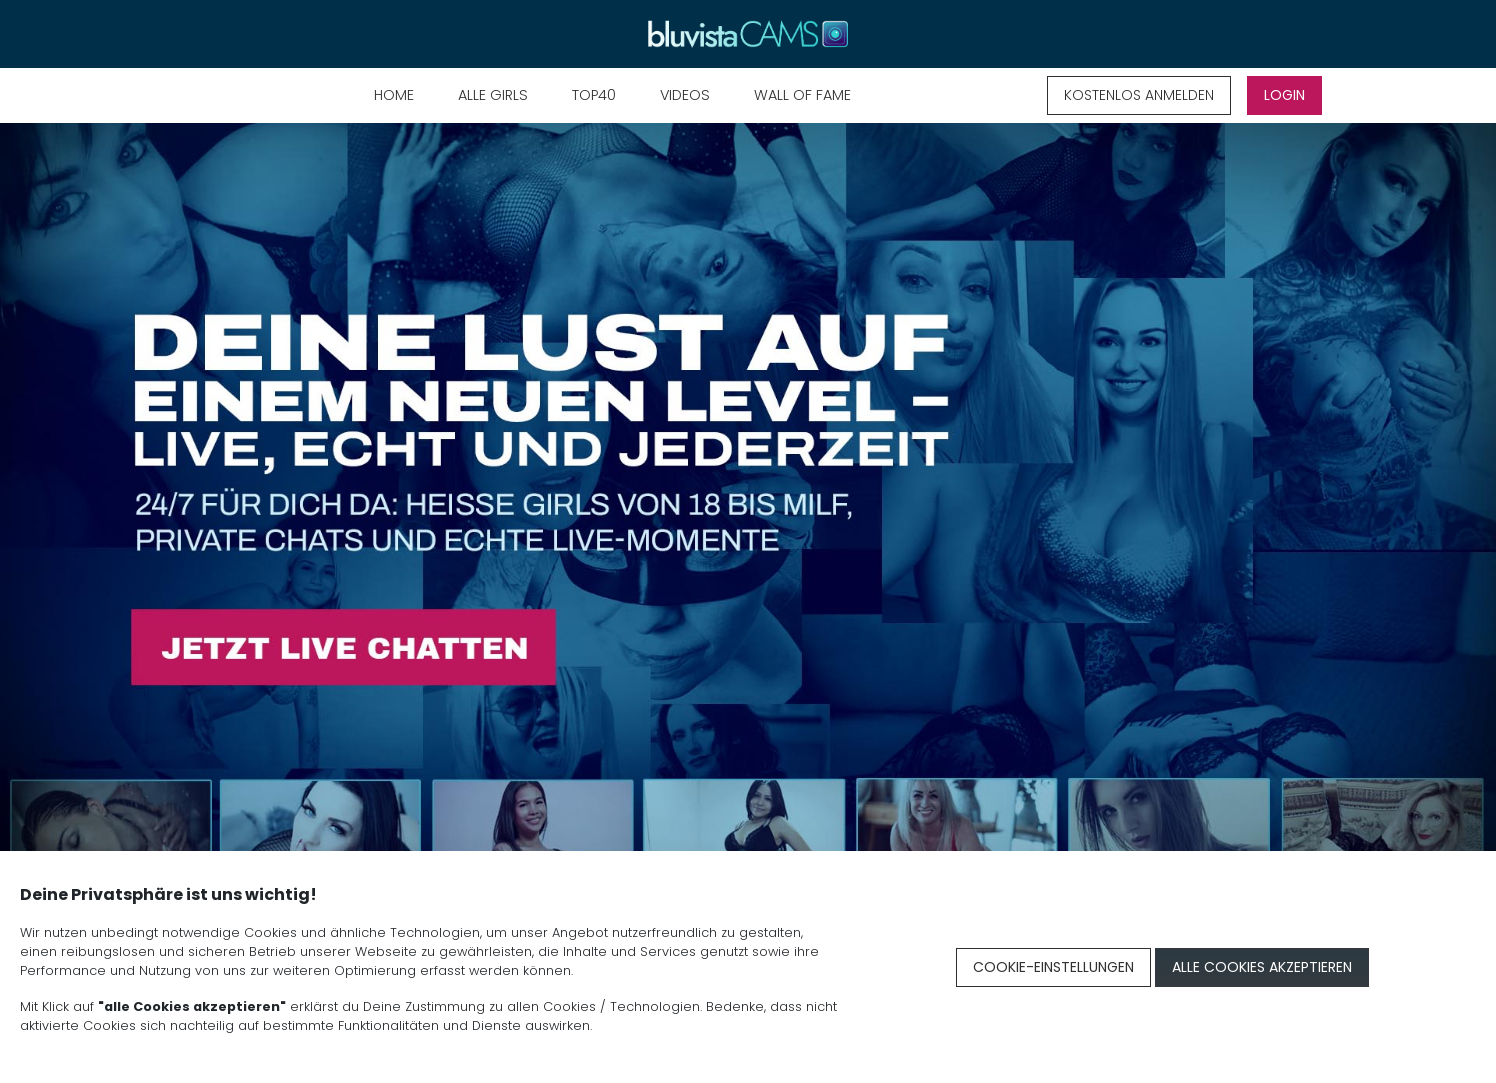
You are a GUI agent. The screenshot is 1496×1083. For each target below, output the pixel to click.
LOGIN (1284, 95)
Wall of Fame (802, 95)
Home (394, 95)
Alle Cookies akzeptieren (1262, 967)
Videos (685, 95)
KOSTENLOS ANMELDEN (1139, 95)
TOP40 (594, 95)
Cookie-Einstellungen (1053, 967)
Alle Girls (493, 95)
